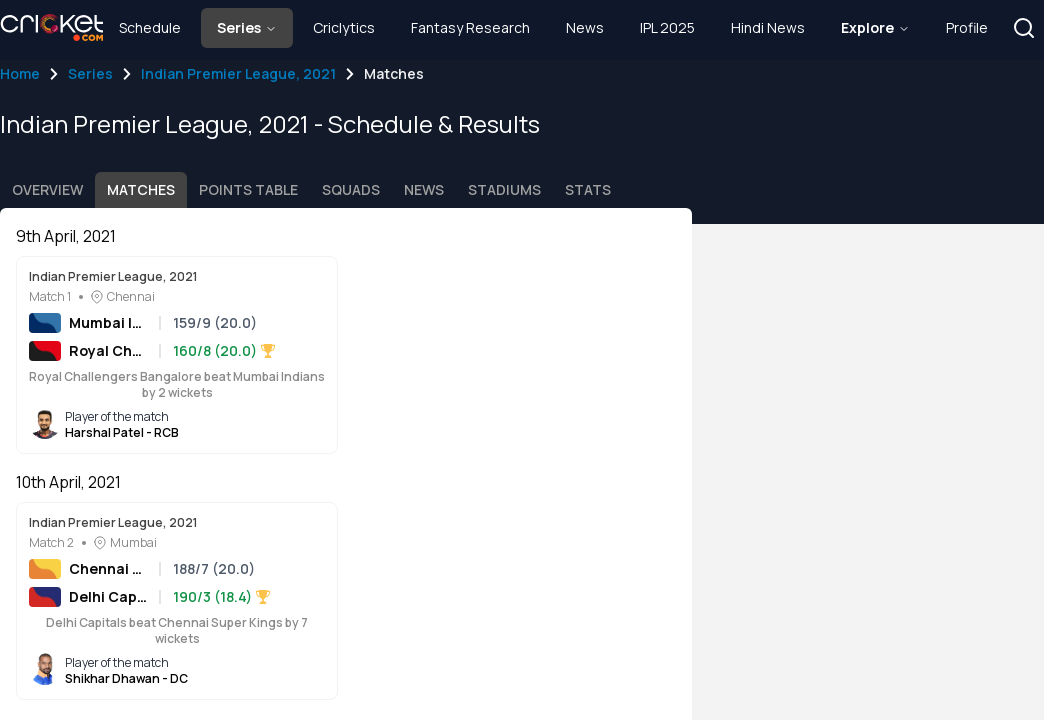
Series (90, 73)
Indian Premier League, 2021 (238, 73)
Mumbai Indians (108, 322)
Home (20, 73)
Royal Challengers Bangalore (108, 350)
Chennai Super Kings (108, 568)
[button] (1024, 28)
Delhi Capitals (108, 596)
